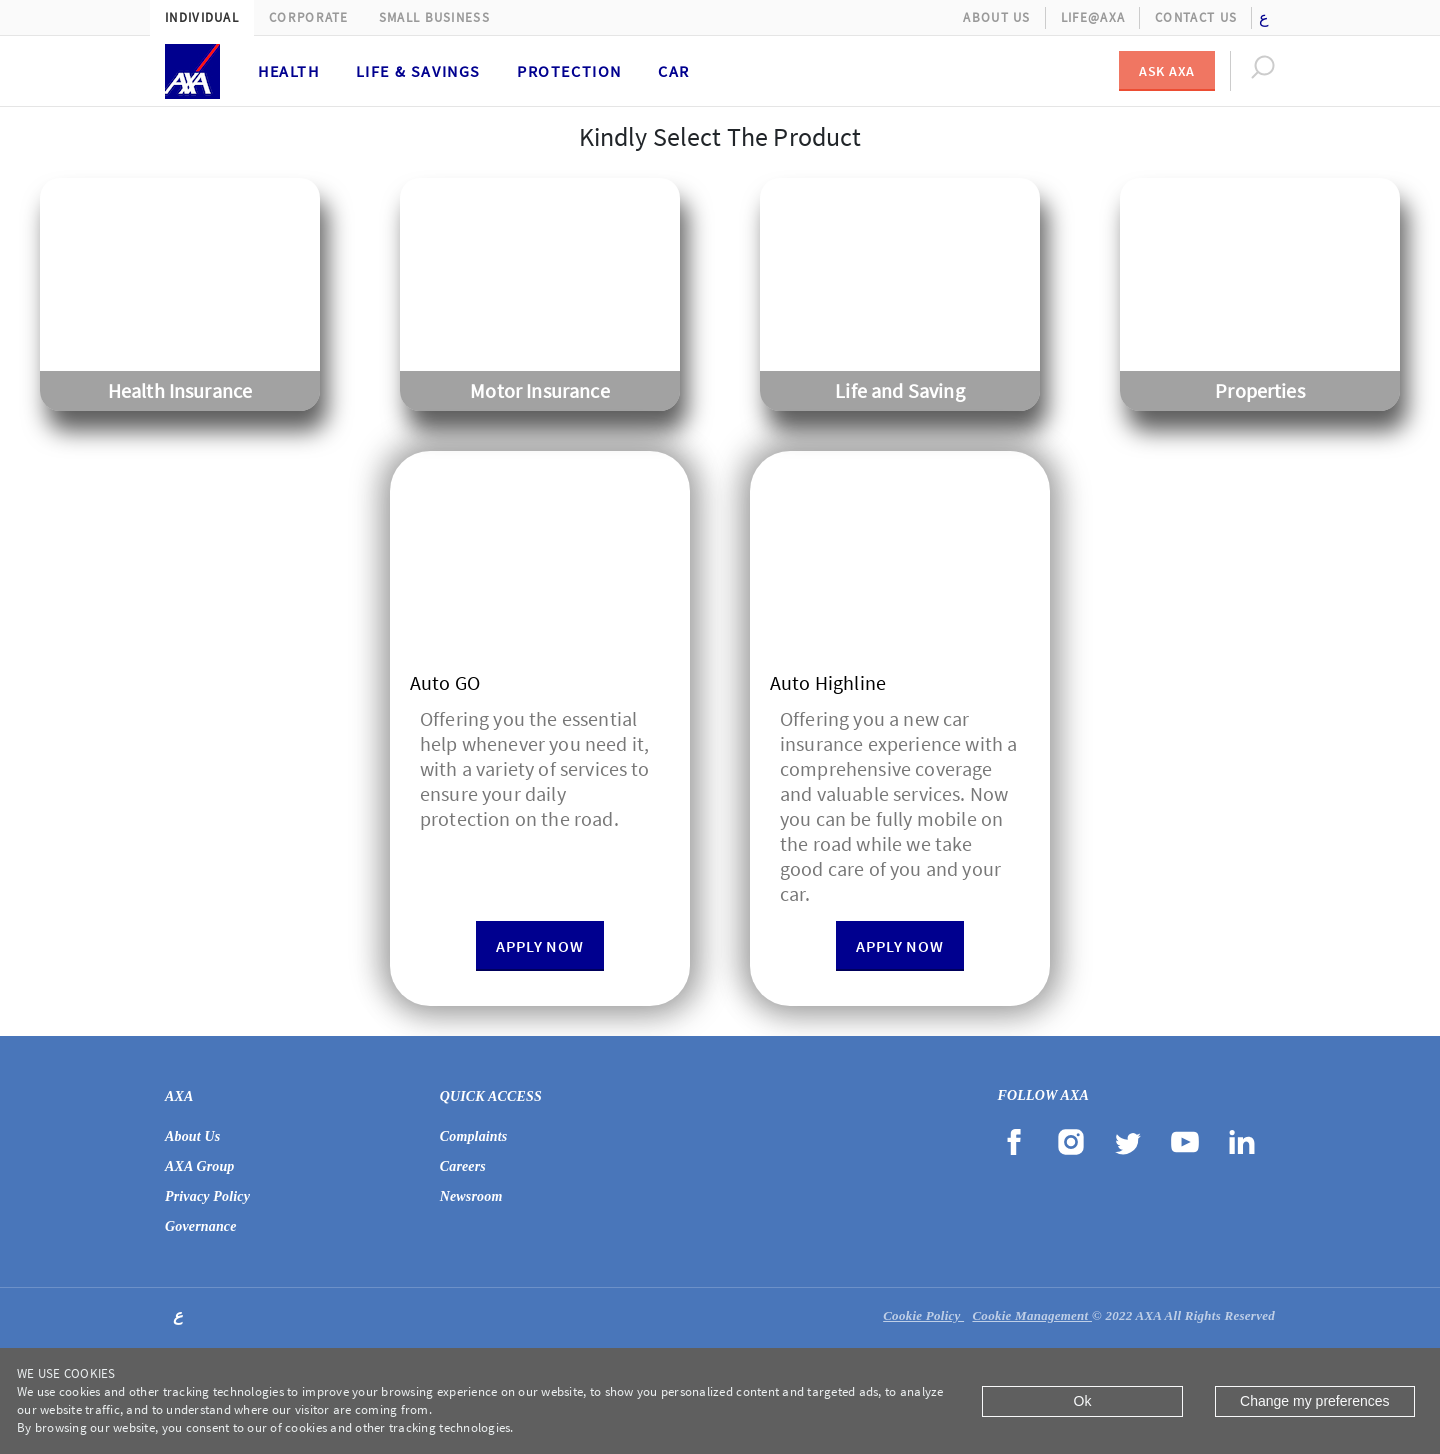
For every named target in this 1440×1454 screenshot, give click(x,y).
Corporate (309, 17)
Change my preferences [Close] (1314, 1401)
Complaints (474, 1136)
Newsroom (471, 1196)
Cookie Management (1032, 1315)
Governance (201, 1226)
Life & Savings (418, 71)
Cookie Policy (923, 1315)
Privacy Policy (207, 1196)
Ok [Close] (1083, 1401)
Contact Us (1196, 17)
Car (674, 71)
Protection (569, 71)
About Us (996, 17)
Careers (463, 1166)
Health (289, 71)
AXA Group (200, 1166)
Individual (202, 17)
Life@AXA (1093, 17)
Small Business (434, 17)
